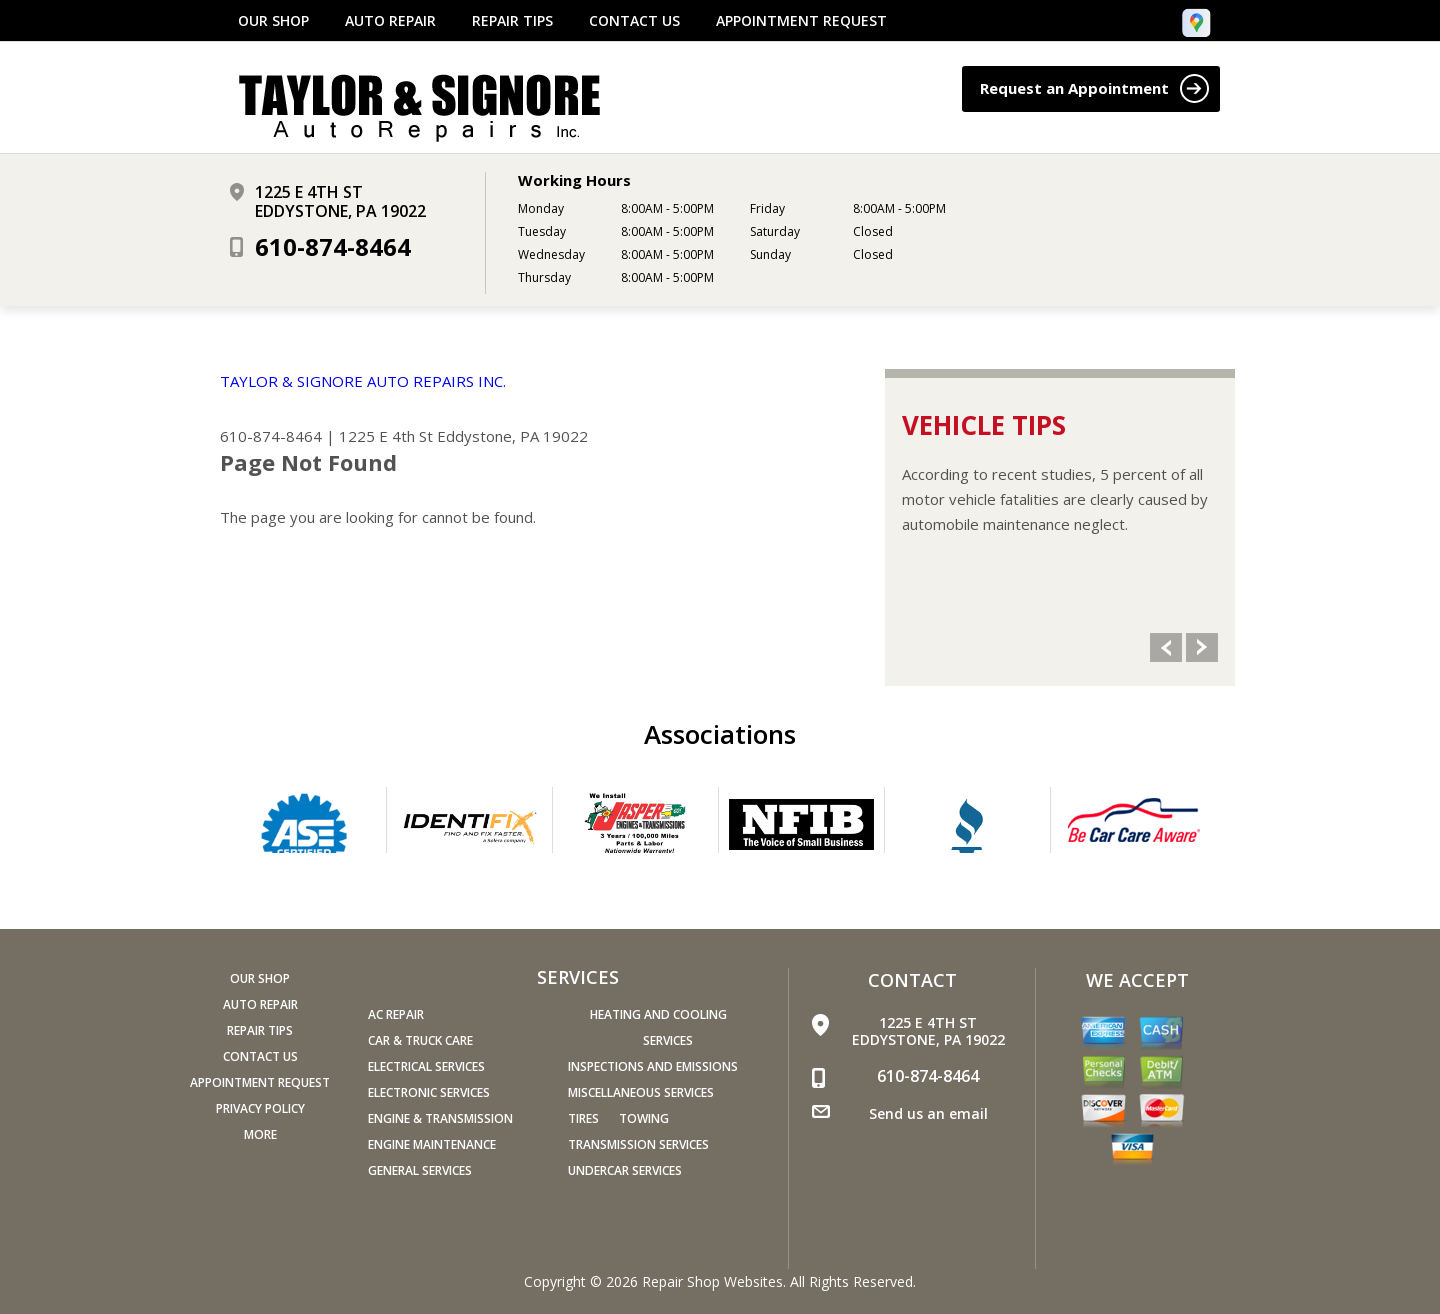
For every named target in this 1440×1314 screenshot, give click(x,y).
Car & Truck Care (420, 1040)
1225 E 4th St (386, 436)
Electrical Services (426, 1066)
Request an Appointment (1094, 88)
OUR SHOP (273, 21)
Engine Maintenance (432, 1144)
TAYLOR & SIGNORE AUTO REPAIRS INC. (363, 381)
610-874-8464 (333, 246)
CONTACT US (634, 21)
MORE (260, 1134)
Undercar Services (625, 1170)
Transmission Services (638, 1144)
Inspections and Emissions (653, 1066)
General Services (420, 1170)
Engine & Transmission (440, 1118)
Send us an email (928, 1113)
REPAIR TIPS (512, 21)
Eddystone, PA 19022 (512, 436)
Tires (583, 1118)
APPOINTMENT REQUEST (801, 21)
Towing (644, 1118)
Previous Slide (1166, 647)
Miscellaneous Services (641, 1092)
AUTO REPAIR (390, 21)
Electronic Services (429, 1092)
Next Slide (1202, 647)
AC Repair (396, 1014)
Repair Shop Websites (712, 1281)
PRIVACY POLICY (260, 1108)
